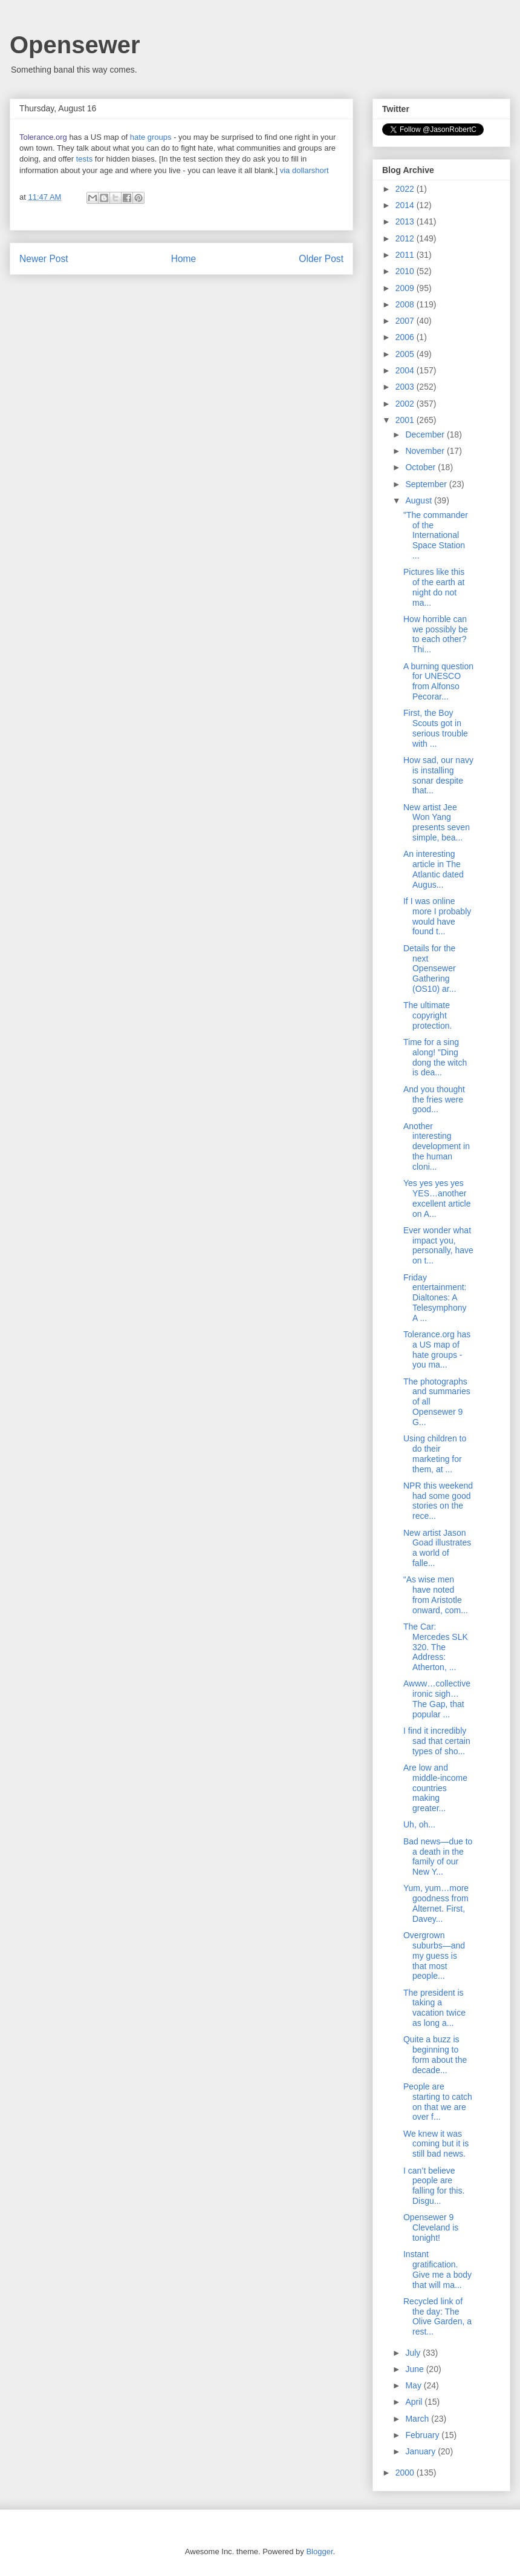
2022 (406, 189)
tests (84, 158)
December (425, 434)
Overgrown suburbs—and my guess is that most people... (434, 1955)
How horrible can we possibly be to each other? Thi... (435, 634)
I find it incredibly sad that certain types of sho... (436, 1741)
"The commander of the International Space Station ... (435, 535)
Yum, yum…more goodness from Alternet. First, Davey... (436, 1903)
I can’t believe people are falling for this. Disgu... (433, 2186)
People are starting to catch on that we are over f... (437, 2102)
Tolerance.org (43, 137)
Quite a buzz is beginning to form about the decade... (435, 2054)
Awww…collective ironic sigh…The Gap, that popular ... (436, 1699)
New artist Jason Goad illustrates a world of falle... (437, 1548)
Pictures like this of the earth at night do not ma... (433, 587)
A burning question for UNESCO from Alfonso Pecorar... (438, 681)
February (423, 2435)
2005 (406, 354)
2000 (406, 2472)
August (419, 500)
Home (184, 259)
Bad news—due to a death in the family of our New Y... (437, 1856)
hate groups (151, 137)
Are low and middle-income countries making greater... (435, 1788)
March (418, 2419)
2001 (406, 420)
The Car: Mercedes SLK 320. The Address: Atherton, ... (435, 1647)
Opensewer (75, 44)
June (415, 2369)
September (427, 484)
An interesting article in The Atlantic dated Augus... (433, 869)
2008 (406, 304)
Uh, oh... (419, 1824)
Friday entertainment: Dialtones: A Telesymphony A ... (435, 1298)
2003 (406, 387)
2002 (406, 403)
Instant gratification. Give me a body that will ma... (437, 2269)
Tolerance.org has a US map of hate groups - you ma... (436, 1349)
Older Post (321, 259)
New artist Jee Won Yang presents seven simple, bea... (436, 822)
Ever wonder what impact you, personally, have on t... (438, 1245)
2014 (406, 205)
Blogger (319, 2551)
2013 (406, 221)
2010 (406, 271)
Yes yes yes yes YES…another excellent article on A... (437, 1198)
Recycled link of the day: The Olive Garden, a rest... (437, 2316)
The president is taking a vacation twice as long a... (434, 2008)
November (425, 451)
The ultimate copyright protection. (427, 1015)
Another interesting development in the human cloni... (436, 1146)
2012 (406, 238)
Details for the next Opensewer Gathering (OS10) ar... (429, 968)
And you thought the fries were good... (434, 1099)
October (421, 467)
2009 (406, 288)
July (414, 2353)
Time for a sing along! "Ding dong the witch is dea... (435, 1057)
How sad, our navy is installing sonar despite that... (438, 775)
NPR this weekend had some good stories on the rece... (438, 1501)
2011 (406, 255)
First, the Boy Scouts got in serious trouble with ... (435, 728)
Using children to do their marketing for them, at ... (434, 1453)
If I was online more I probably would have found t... (437, 916)
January (421, 2451)
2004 (406, 370)
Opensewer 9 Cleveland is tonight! (430, 2227)
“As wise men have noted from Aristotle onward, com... (435, 1594)
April (414, 2402)
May (414, 2385)
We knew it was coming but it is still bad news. (436, 2144)
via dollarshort (304, 170)
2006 (406, 337)
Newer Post (43, 259)
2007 (406, 321)
